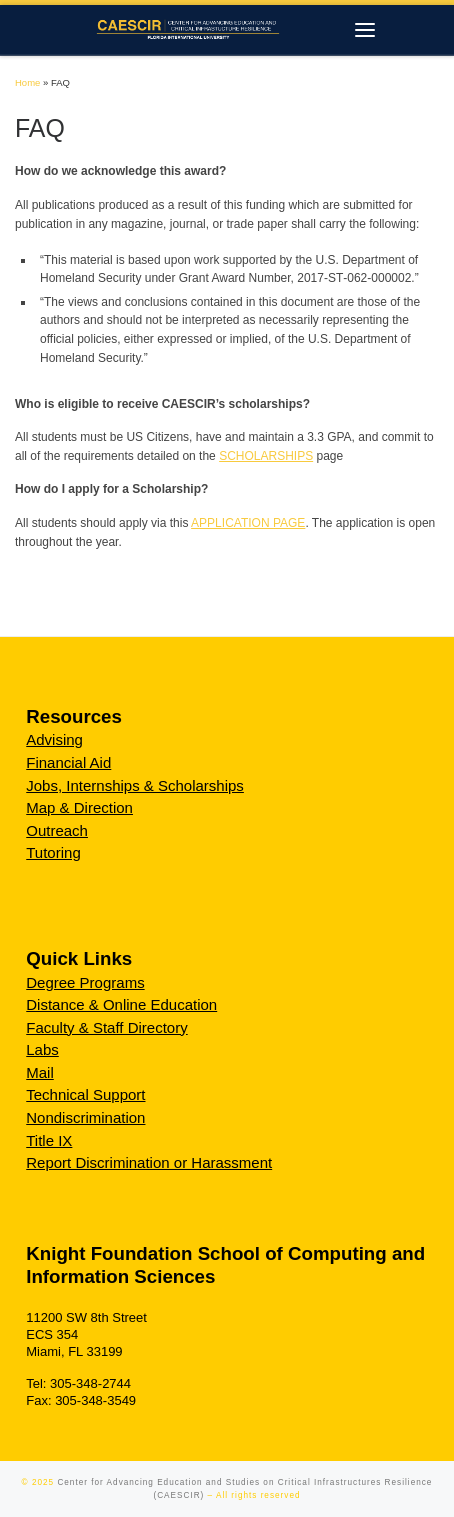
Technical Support (85, 1094)
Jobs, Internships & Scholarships (135, 785)
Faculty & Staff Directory (106, 1027)
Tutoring (53, 852)
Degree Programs (85, 982)
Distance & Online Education (121, 1004)
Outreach (57, 830)
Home (27, 82)
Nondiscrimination (85, 1117)
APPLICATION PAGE (248, 523)
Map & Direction (79, 807)
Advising (54, 739)
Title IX (49, 1140)
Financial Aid (68, 762)
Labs (42, 1049)
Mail (40, 1072)
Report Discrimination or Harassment (149, 1162)
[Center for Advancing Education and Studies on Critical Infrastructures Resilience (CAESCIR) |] (184, 27)
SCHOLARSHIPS (266, 456)
